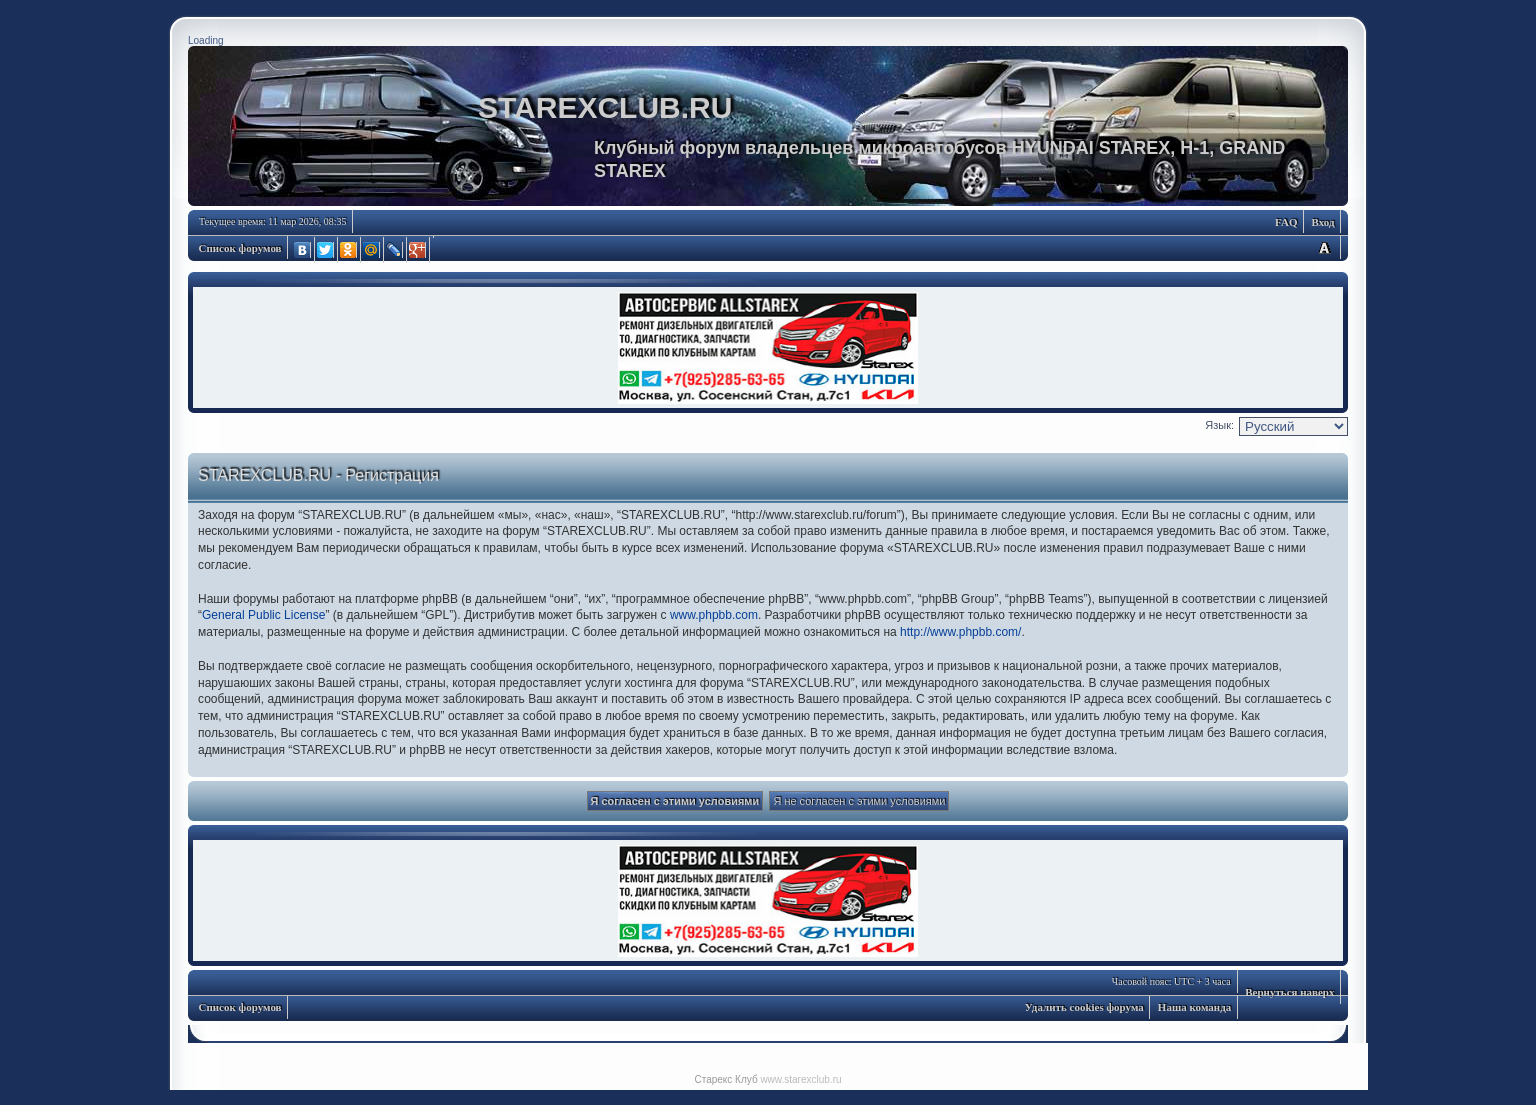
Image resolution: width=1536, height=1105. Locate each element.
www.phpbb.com (714, 615)
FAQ (1286, 222)
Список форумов (240, 248)
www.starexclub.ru (800, 1079)
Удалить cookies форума (1084, 1007)
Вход (1322, 222)
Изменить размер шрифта (1324, 247)
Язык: (1219, 425)
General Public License (263, 615)
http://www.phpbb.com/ (960, 632)
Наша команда (1194, 1007)
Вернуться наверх (1289, 992)
